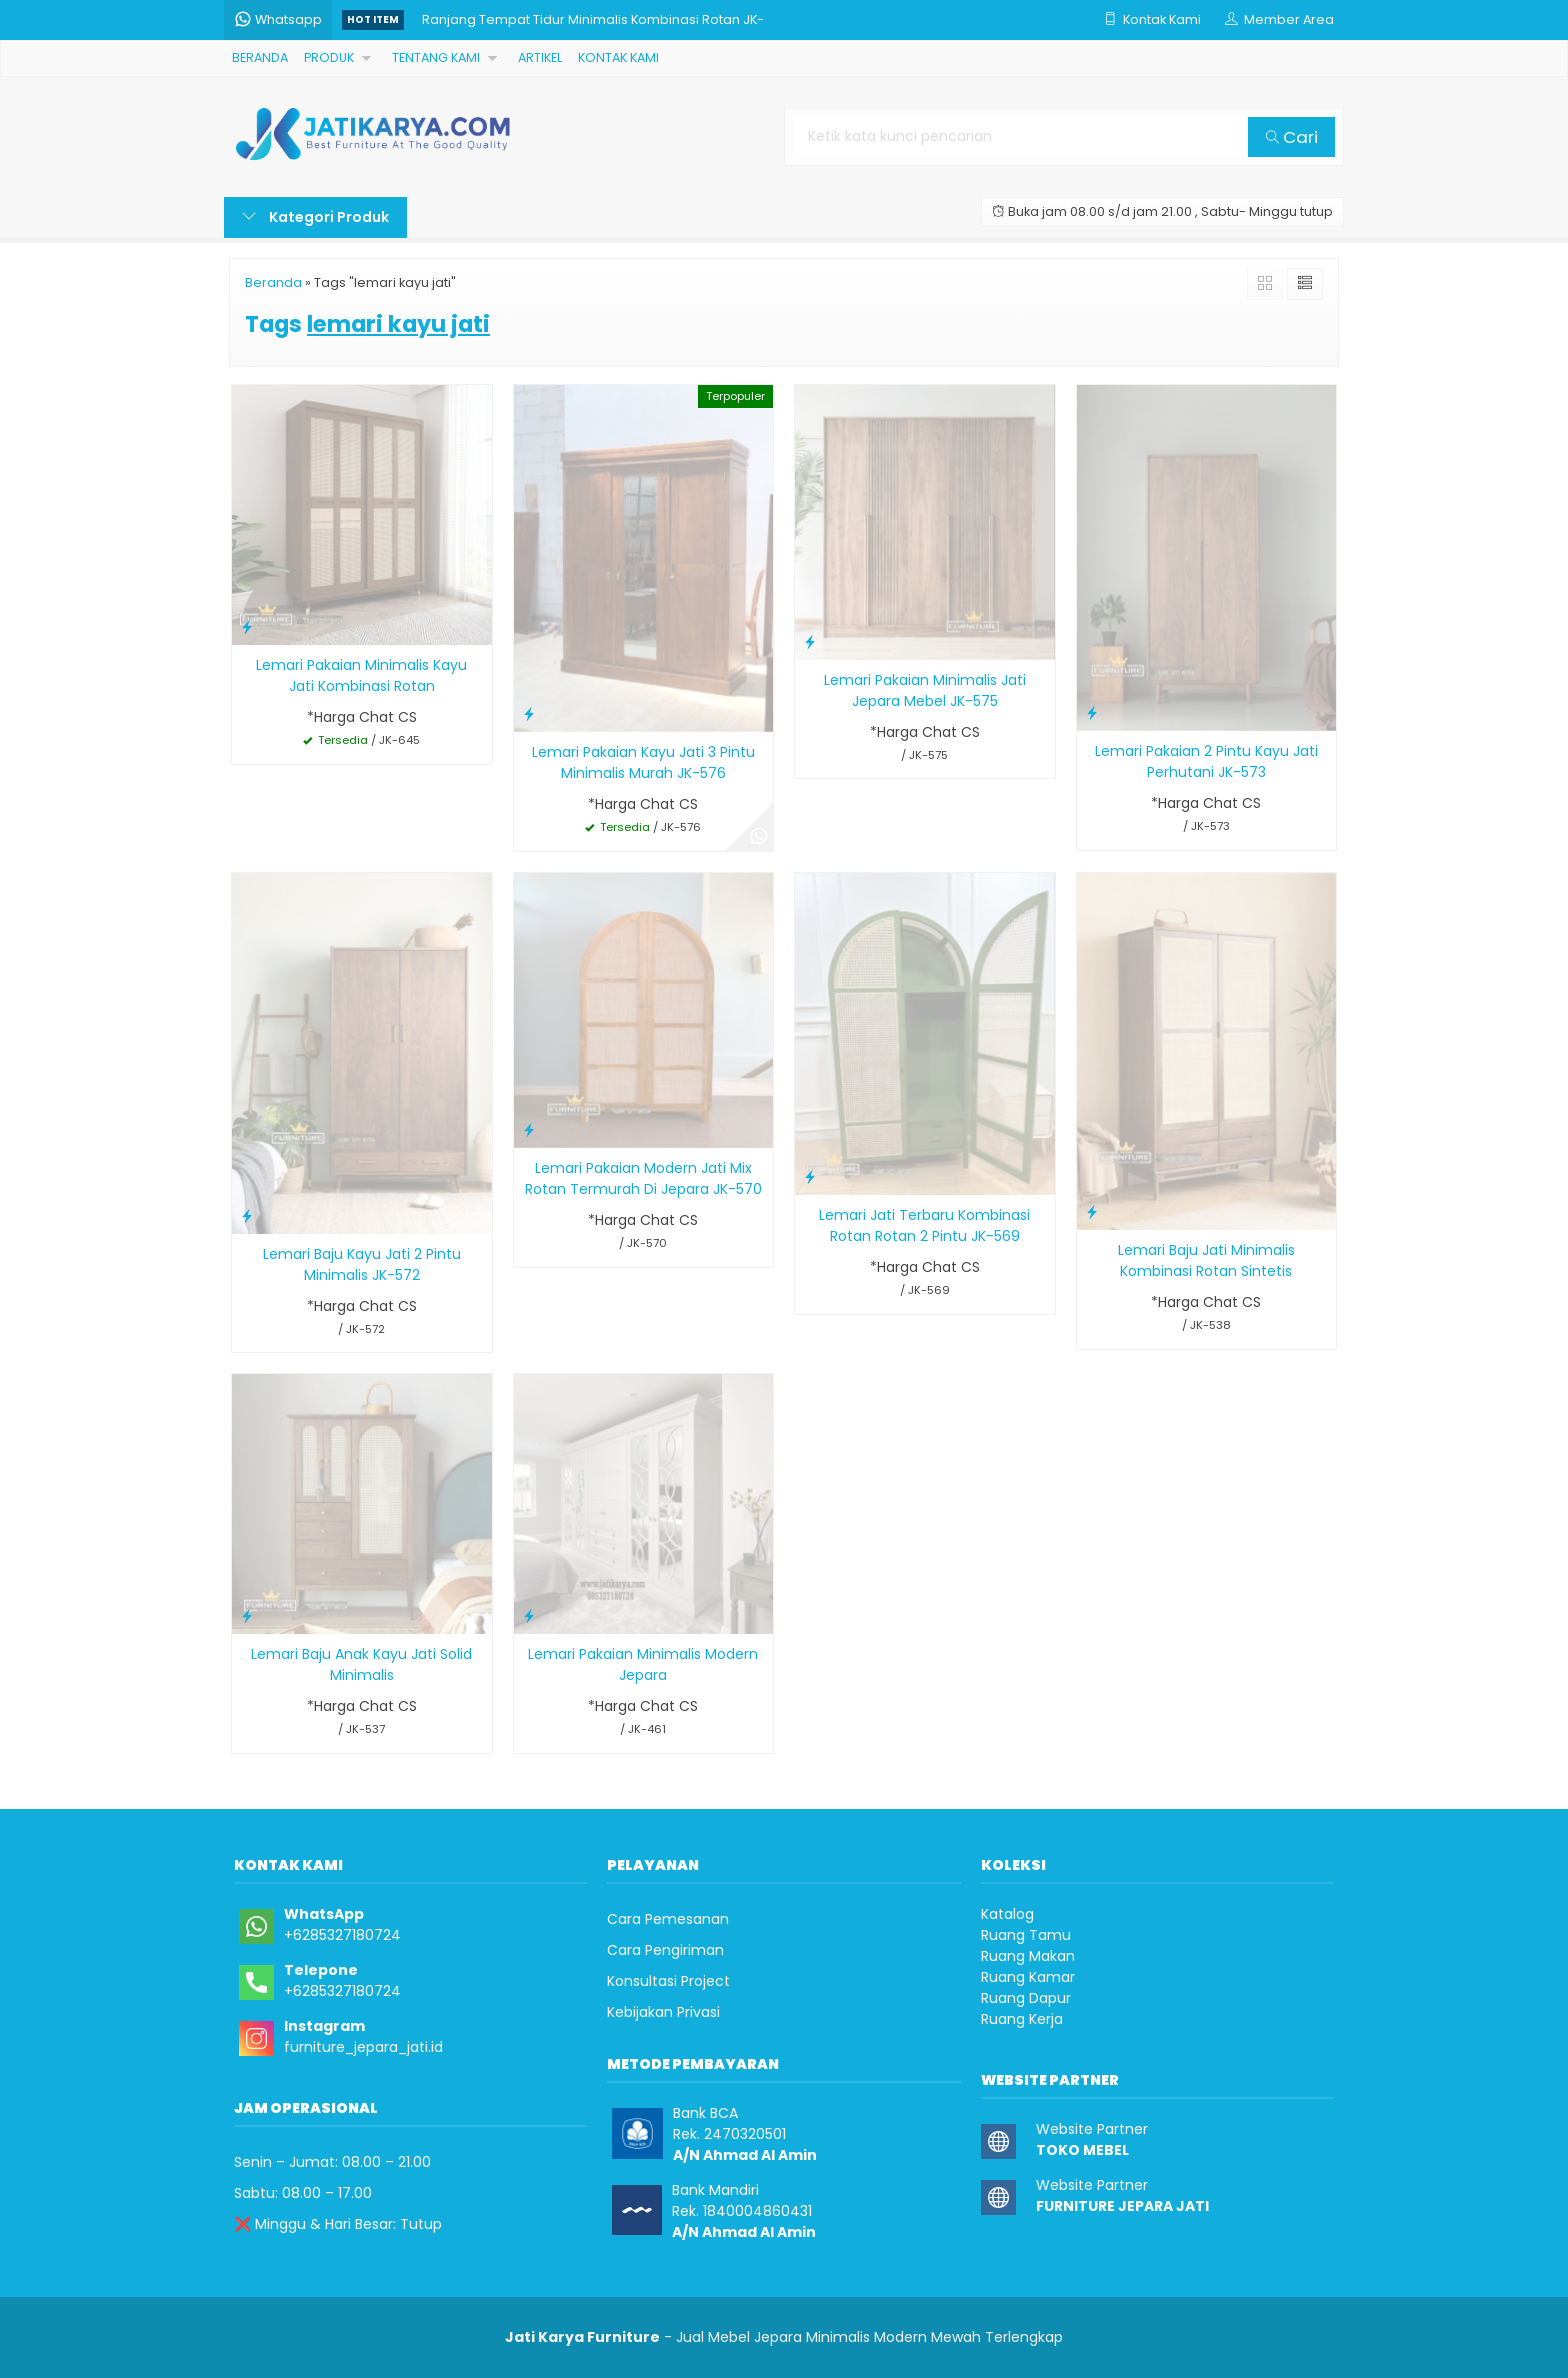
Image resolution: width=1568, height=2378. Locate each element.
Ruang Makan (1028, 1956)
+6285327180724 (342, 1935)
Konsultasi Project (668, 1981)
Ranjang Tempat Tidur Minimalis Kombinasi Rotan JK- (593, 19)
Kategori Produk (315, 217)
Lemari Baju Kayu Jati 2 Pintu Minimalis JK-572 (362, 1264)
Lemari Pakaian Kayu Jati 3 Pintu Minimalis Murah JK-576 (643, 762)
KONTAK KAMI (618, 57)
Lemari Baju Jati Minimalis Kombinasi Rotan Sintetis (1206, 1260)
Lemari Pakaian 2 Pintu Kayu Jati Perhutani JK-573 (1206, 761)
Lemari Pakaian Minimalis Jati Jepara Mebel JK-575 (925, 690)
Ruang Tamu (1026, 1935)
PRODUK (329, 57)
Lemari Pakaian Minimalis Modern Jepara (643, 1664)
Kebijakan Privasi (663, 2012)
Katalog (1007, 1914)
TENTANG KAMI (436, 57)
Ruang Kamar (1028, 1977)
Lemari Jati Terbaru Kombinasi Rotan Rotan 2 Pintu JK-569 (924, 1225)
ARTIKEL (540, 57)
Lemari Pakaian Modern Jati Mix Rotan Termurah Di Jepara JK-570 (643, 1178)
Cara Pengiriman (665, 1950)
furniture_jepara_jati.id (363, 2047)
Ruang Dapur (1026, 1998)
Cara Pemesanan (668, 1919)
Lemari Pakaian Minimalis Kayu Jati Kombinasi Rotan (361, 675)
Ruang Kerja (1022, 2019)
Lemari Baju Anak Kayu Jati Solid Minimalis (361, 1664)
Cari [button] (1292, 137)
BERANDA (260, 57)
